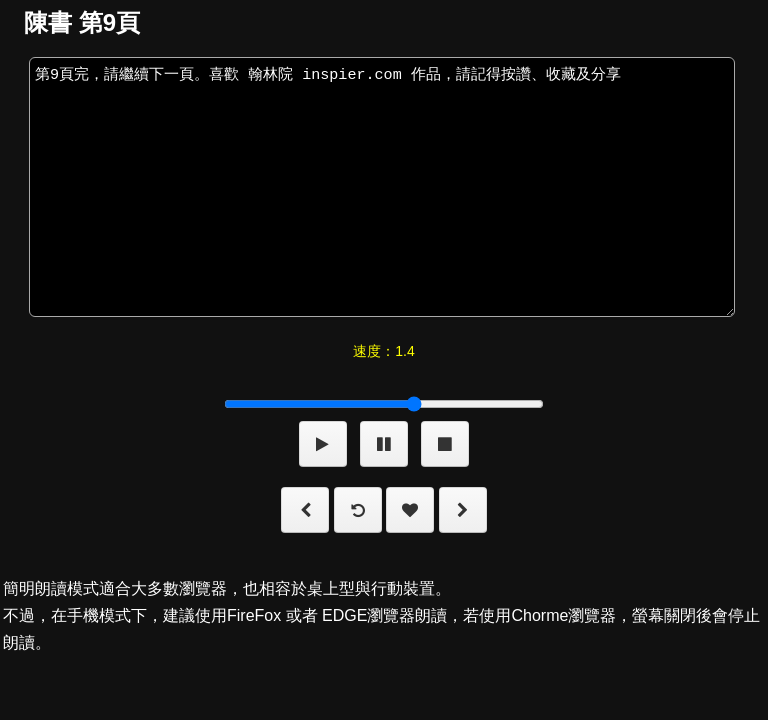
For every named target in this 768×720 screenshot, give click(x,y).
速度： (383, 351)
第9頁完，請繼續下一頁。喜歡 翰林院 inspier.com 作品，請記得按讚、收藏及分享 (382, 187)
